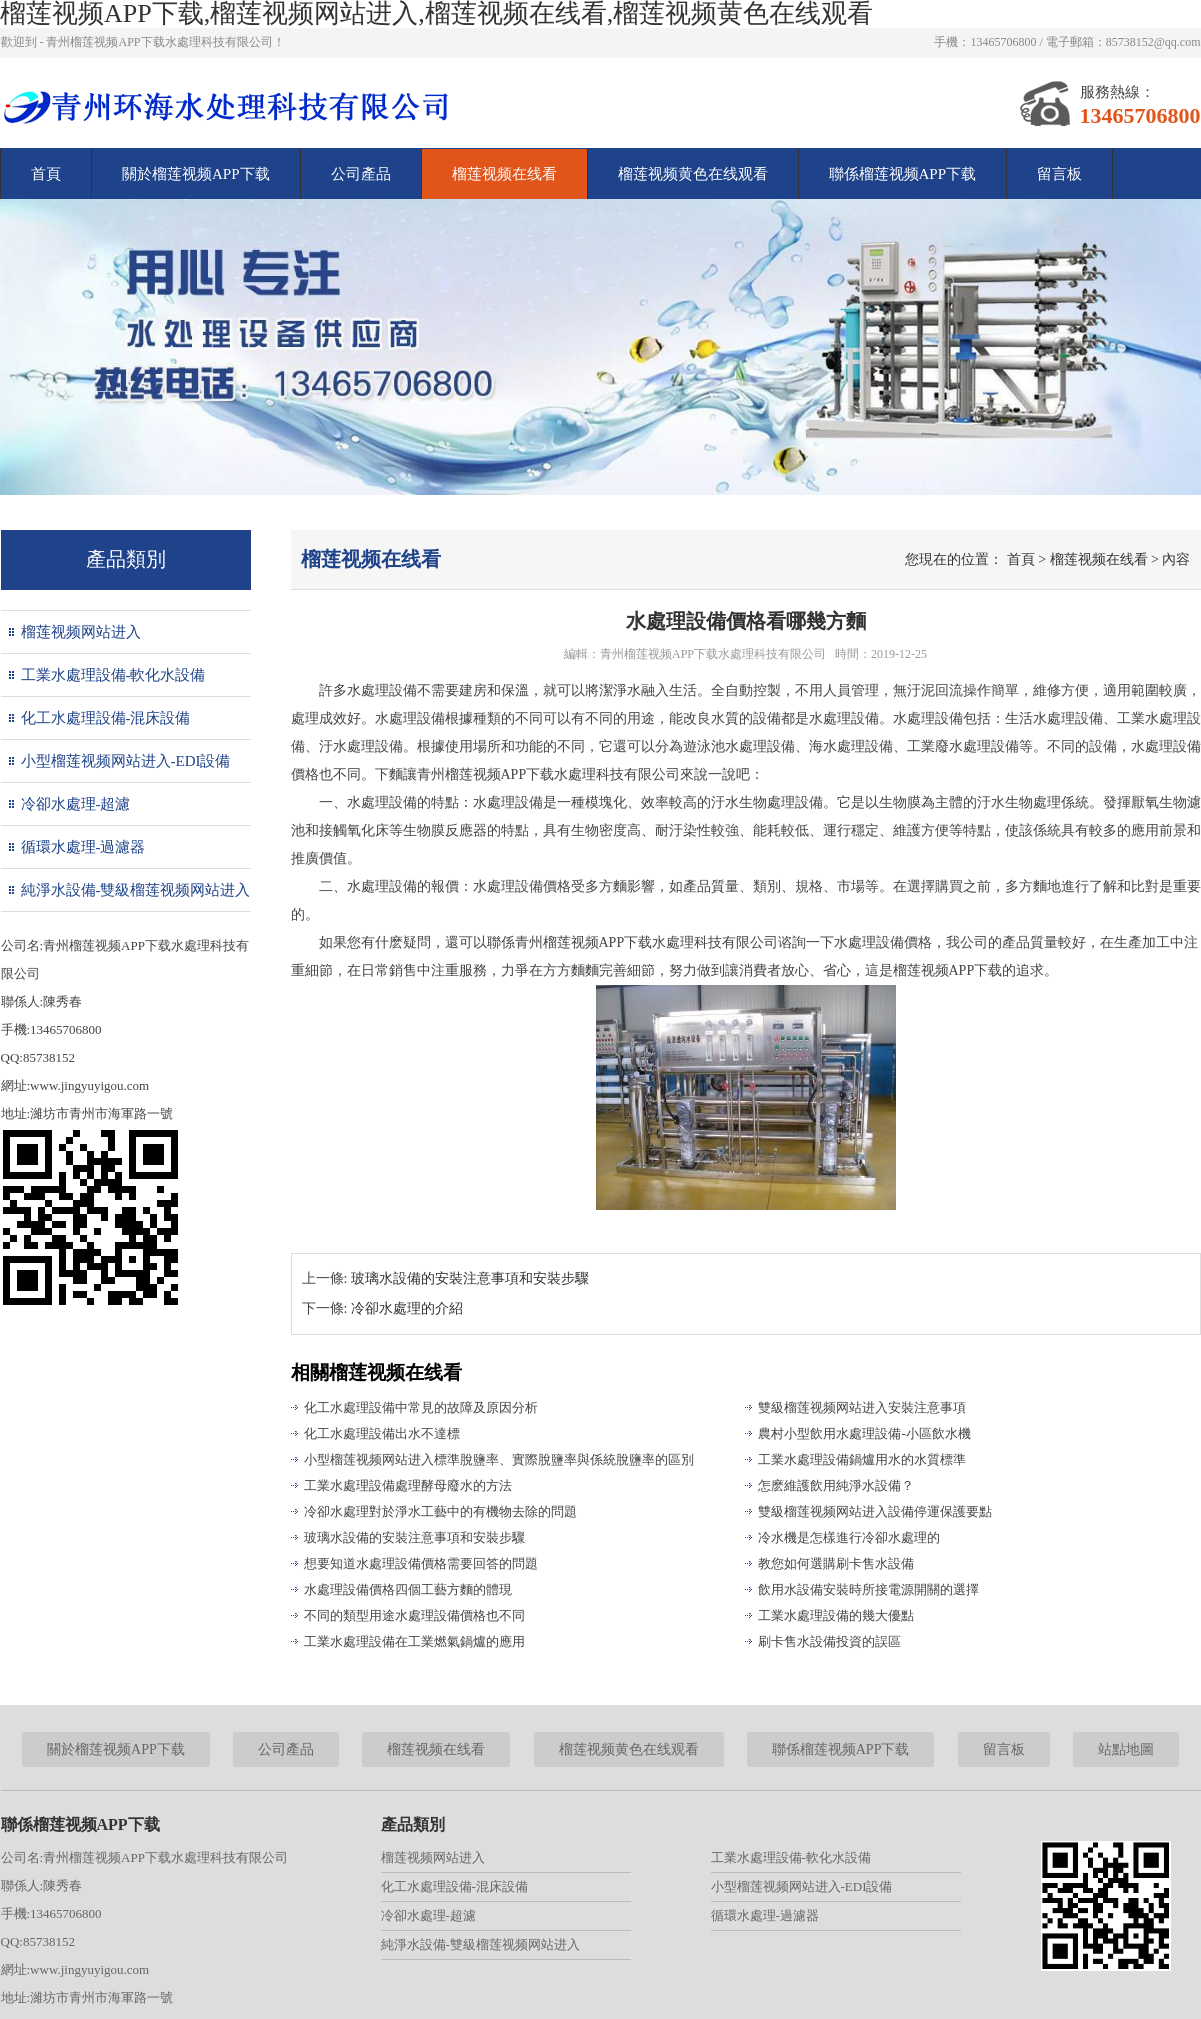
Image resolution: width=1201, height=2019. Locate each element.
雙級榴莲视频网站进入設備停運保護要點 (875, 1511)
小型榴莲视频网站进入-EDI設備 (126, 761)
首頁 (46, 174)
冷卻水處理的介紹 (407, 1308)
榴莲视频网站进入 (81, 632)
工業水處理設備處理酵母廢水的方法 (408, 1485)
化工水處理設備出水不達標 (382, 1433)
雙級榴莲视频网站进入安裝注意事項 (862, 1407)
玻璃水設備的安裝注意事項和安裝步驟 (470, 1278)
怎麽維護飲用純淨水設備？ (836, 1485)
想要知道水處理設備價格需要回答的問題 (421, 1563)
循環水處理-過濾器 (83, 847)
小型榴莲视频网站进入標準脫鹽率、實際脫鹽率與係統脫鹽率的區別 (499, 1459)
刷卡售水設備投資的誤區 (829, 1641)
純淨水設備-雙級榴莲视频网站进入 (136, 890)
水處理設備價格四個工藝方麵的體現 (408, 1589)
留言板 (1059, 174)
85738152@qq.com (1153, 42)
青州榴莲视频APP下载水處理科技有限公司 (713, 654)
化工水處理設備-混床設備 (106, 718)
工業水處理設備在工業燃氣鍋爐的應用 (414, 1641)
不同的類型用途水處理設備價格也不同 (414, 1615)
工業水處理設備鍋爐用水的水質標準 (862, 1459)
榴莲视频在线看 (504, 174)
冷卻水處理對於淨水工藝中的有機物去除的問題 (440, 1511)
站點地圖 (1126, 1749)
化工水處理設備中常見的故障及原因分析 (421, 1407)
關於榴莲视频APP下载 (196, 174)
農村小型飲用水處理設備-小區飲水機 (864, 1433)
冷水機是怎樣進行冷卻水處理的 (849, 1537)
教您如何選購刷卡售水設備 (836, 1563)
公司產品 (361, 174)
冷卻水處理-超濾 (76, 804)
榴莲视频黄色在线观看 (693, 174)
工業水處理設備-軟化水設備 (113, 675)
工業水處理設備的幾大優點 (836, 1615)
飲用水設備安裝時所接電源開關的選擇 (868, 1589)
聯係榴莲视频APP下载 (903, 174)
